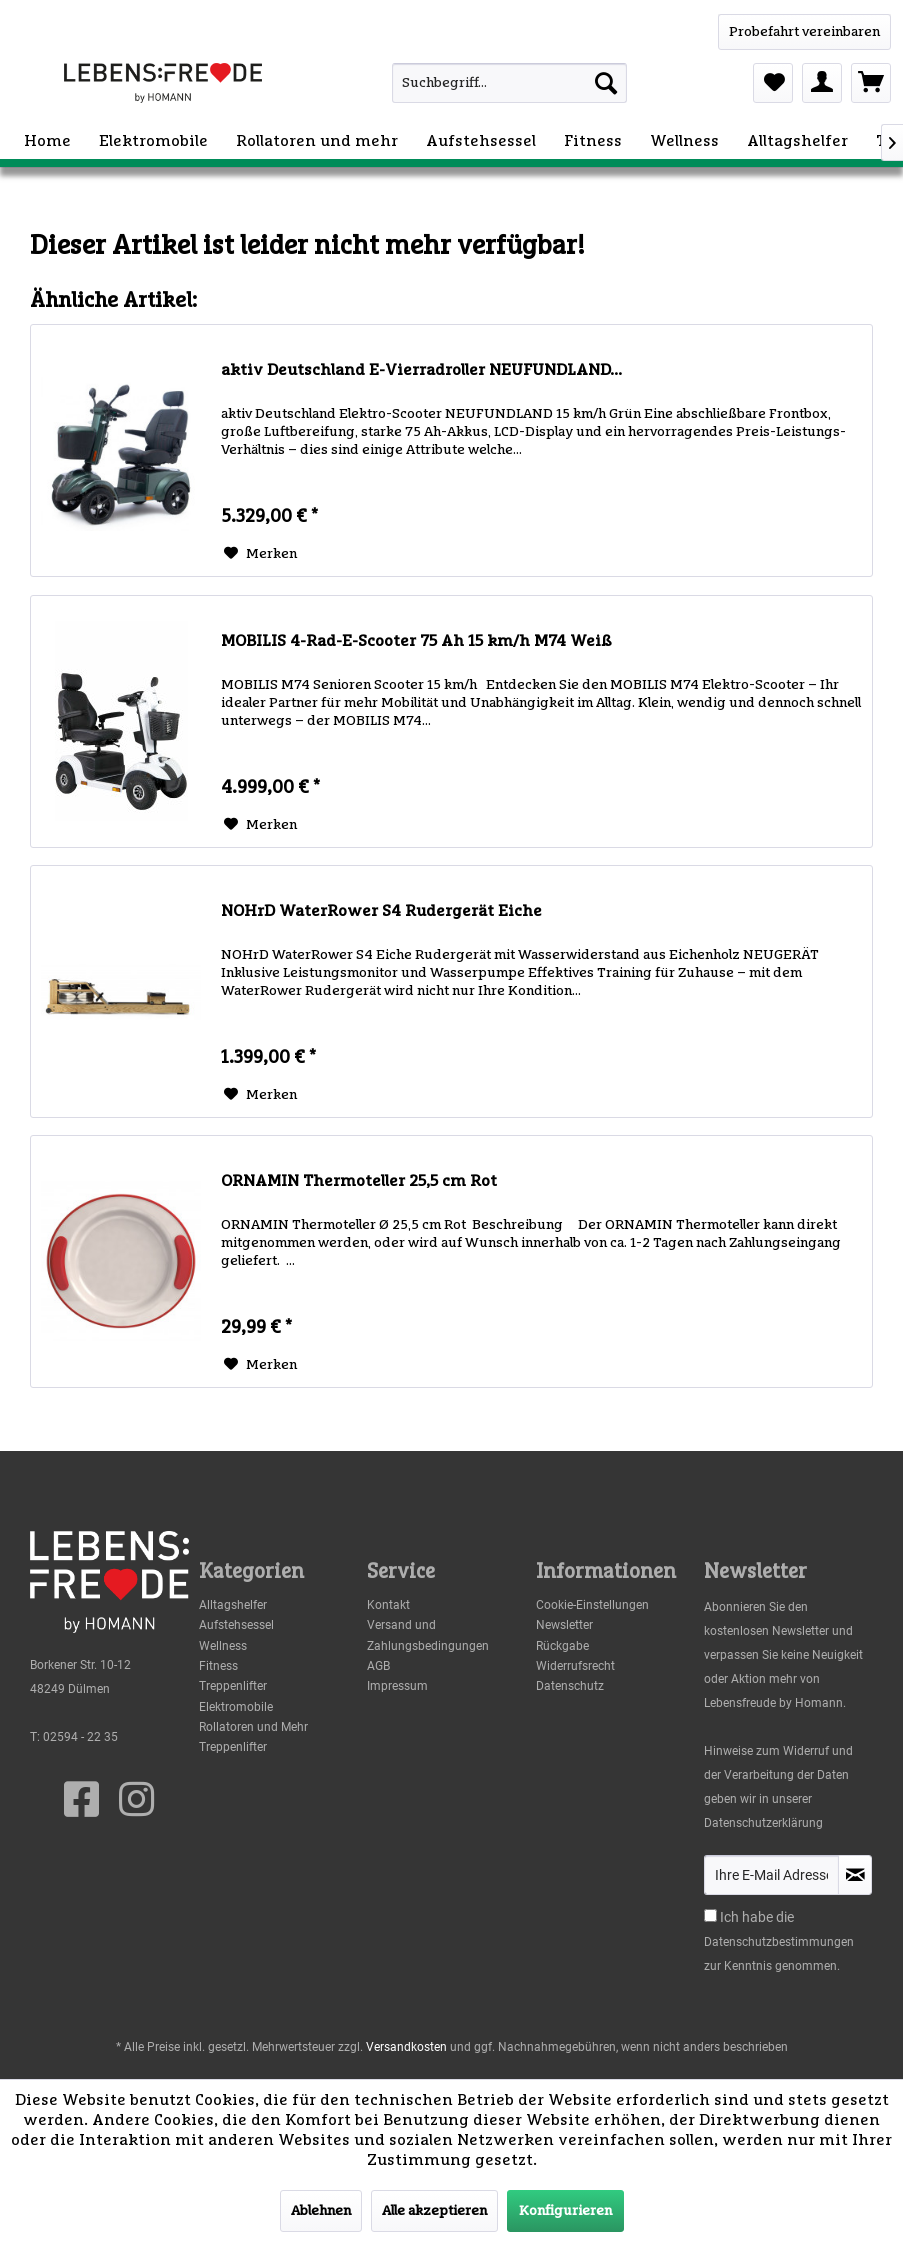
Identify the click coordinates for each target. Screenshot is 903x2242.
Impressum (397, 1686)
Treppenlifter (233, 1686)
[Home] (47, 141)
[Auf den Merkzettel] (260, 554)
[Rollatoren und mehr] (317, 141)
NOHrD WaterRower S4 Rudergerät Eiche (381, 911)
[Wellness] (684, 141)
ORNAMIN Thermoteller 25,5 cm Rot (359, 1181)
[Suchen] (606, 83)
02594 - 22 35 (80, 1737)
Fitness (218, 1666)
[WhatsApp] (804, 32)
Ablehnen (321, 2211)
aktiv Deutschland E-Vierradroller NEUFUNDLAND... (421, 370)
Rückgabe (562, 1646)
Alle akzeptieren (434, 2211)
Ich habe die (757, 1917)
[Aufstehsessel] (481, 141)
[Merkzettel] (773, 83)
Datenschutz (570, 1686)
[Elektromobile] (153, 141)
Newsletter (564, 1625)
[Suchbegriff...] (509, 83)
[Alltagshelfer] (797, 141)
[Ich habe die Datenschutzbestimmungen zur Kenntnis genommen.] (710, 1915)
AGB (378, 1666)
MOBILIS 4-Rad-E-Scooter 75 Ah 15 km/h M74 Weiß (416, 641)
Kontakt (388, 1605)
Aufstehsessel (236, 1625)
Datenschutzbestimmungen (779, 1942)
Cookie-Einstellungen (592, 1605)
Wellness (223, 1646)
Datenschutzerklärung (763, 1823)
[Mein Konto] (822, 83)
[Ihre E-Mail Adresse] (771, 1875)
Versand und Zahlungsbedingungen (428, 1635)
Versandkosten (406, 2047)
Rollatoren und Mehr (253, 1727)
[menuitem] (480, 83)
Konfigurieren (565, 2211)
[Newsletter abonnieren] (855, 1875)
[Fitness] (593, 141)
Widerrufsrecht (575, 1666)
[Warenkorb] (871, 83)
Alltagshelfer (233, 1605)
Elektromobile (236, 1707)
